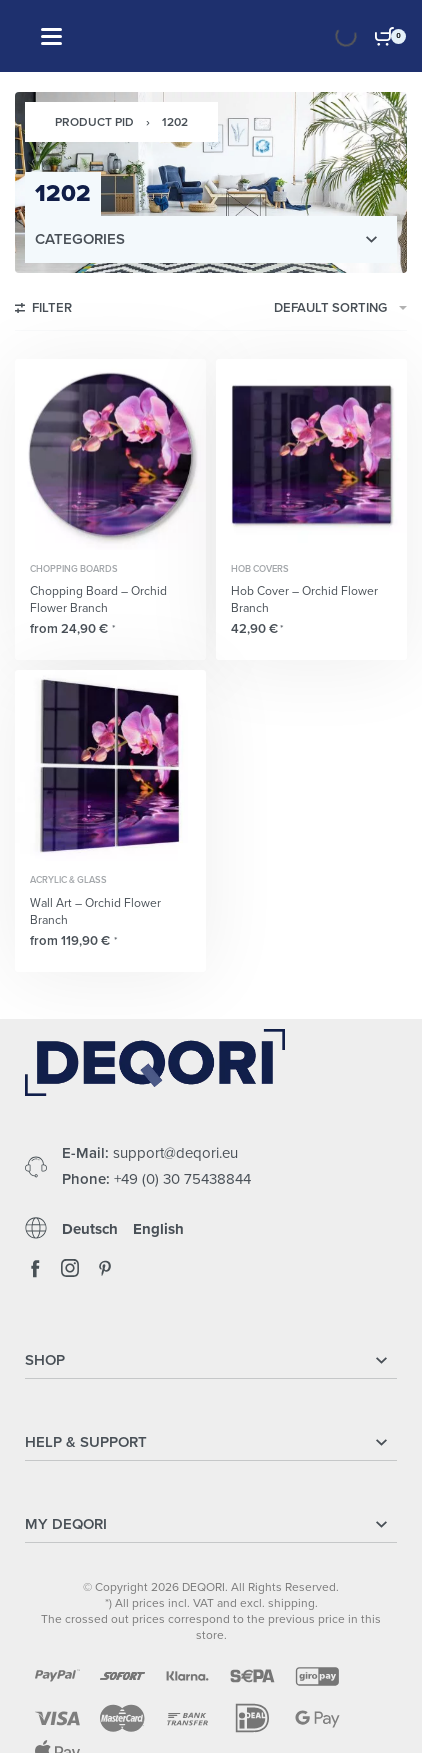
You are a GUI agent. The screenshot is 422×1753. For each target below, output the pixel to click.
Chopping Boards (74, 569)
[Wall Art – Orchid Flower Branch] (110, 765)
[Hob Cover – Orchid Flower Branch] (311, 454)
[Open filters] (43, 311)
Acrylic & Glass (68, 880)
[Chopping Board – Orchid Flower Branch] (110, 454)
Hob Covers (260, 569)
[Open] (51, 36)
